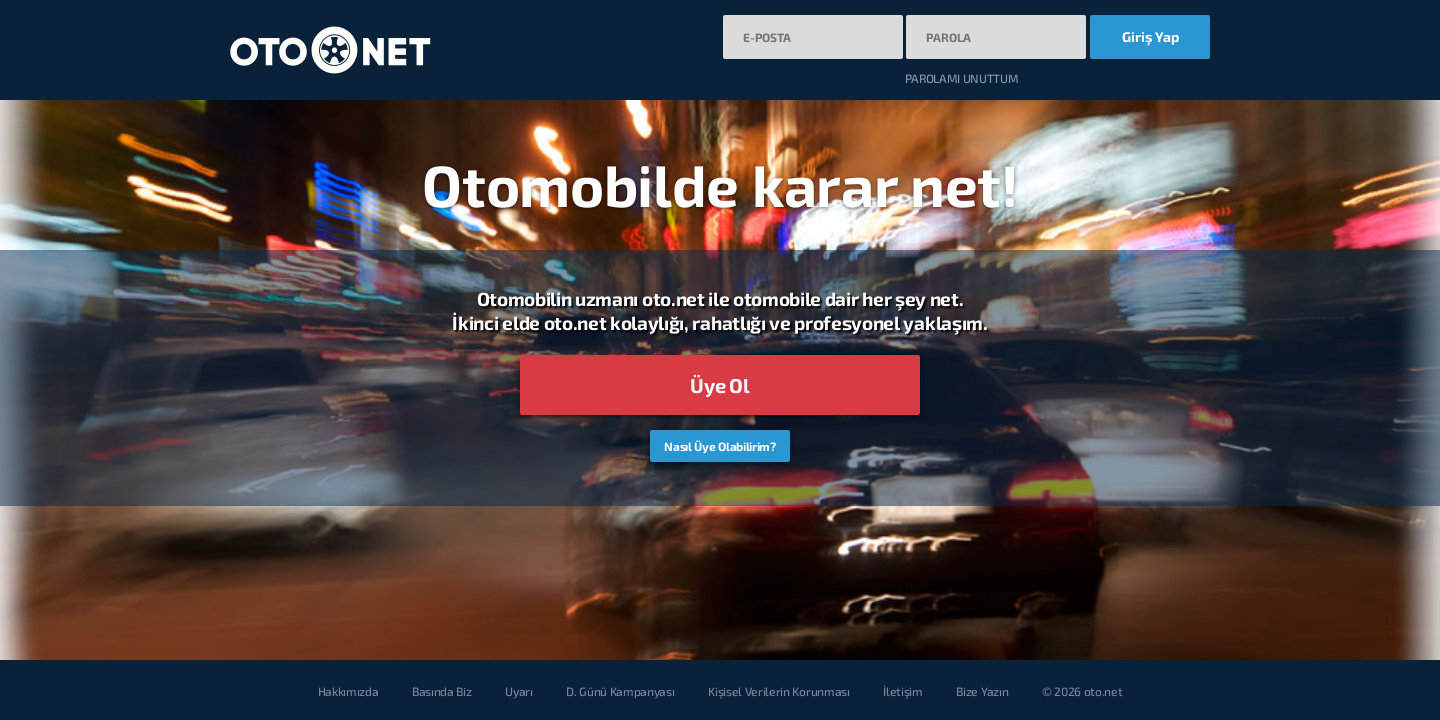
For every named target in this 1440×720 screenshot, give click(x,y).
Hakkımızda (348, 691)
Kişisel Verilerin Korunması (778, 691)
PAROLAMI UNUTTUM (962, 78)
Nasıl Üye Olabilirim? (719, 446)
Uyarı (518, 691)
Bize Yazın (982, 691)
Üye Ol (719, 385)
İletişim (902, 691)
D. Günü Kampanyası (620, 691)
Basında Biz (441, 691)
